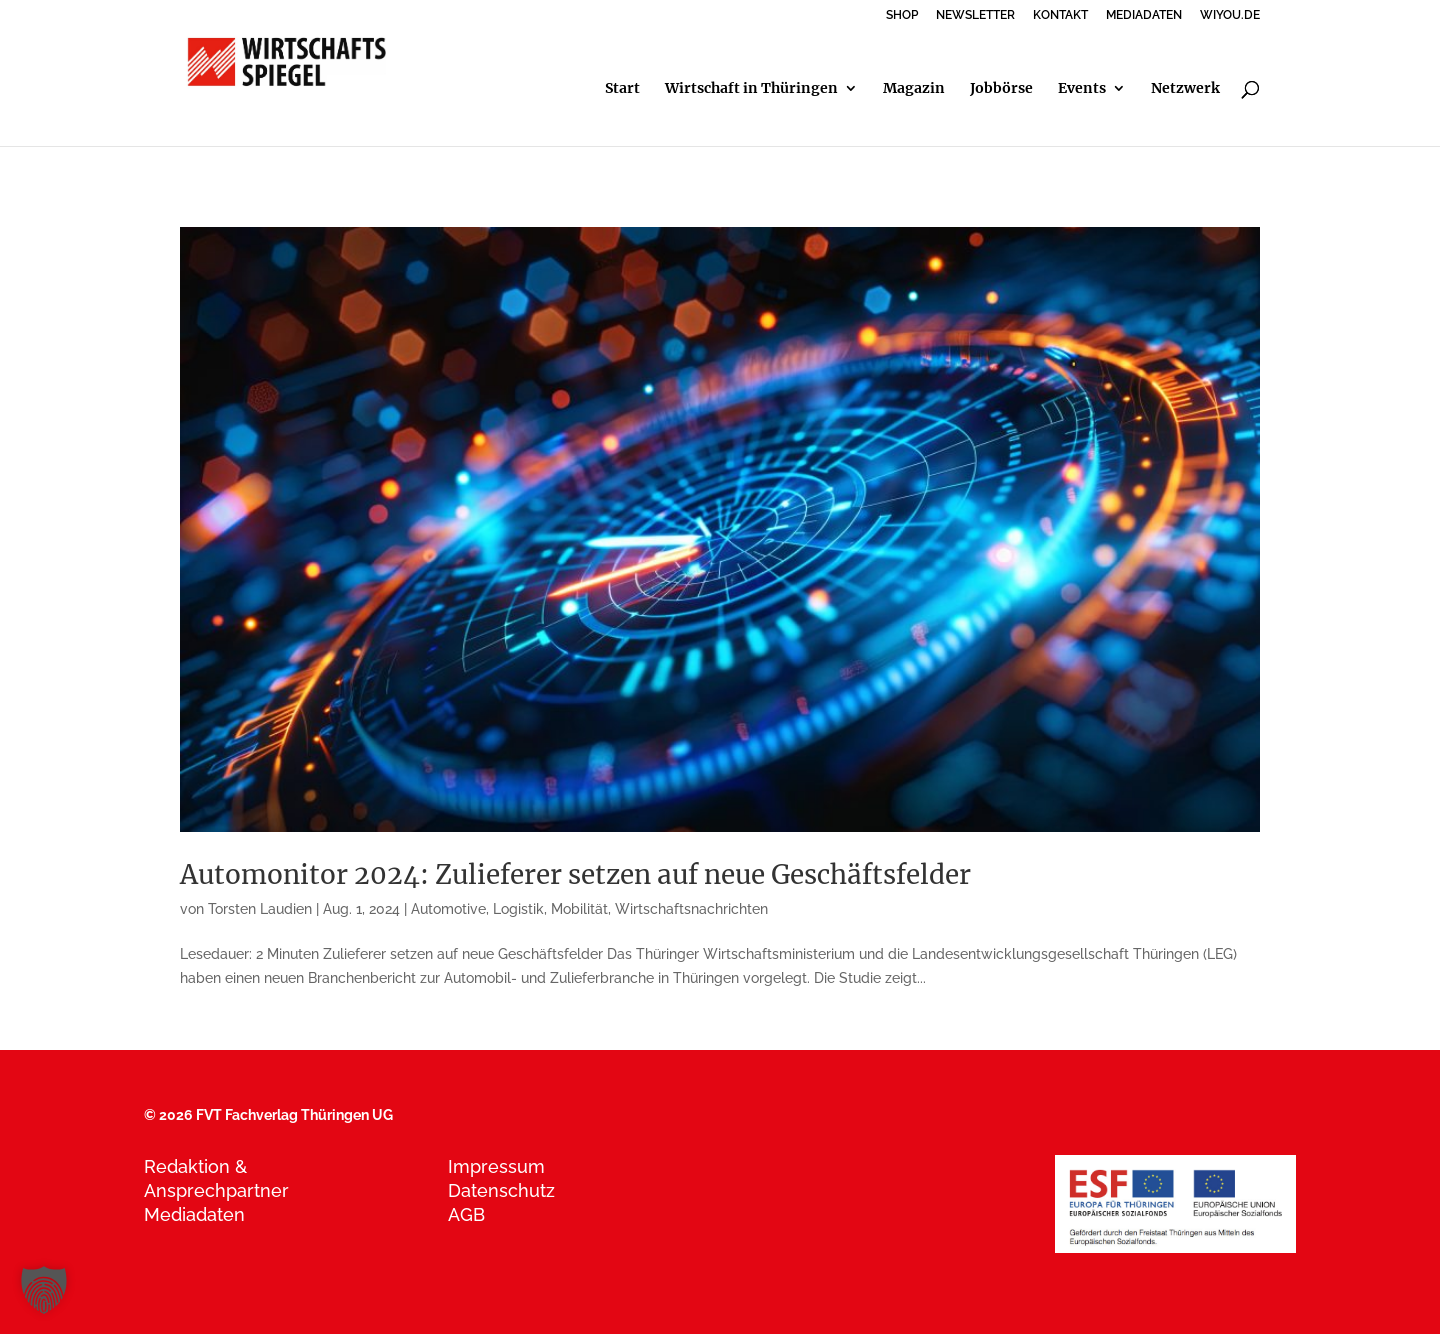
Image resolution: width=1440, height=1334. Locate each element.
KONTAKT (1060, 15)
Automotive (448, 909)
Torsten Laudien (260, 909)
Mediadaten (194, 1214)
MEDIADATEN (1144, 15)
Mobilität (579, 909)
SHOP (902, 15)
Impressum (496, 1166)
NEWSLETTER (975, 15)
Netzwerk (1185, 89)
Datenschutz (501, 1190)
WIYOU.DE (1230, 15)
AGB (466, 1214)
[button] (44, 1290)
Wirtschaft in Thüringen (751, 89)
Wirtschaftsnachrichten (691, 909)
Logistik (518, 909)
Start (622, 89)
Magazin (914, 89)
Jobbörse (1001, 89)
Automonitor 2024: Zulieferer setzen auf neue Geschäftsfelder (575, 874)
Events (1082, 89)
